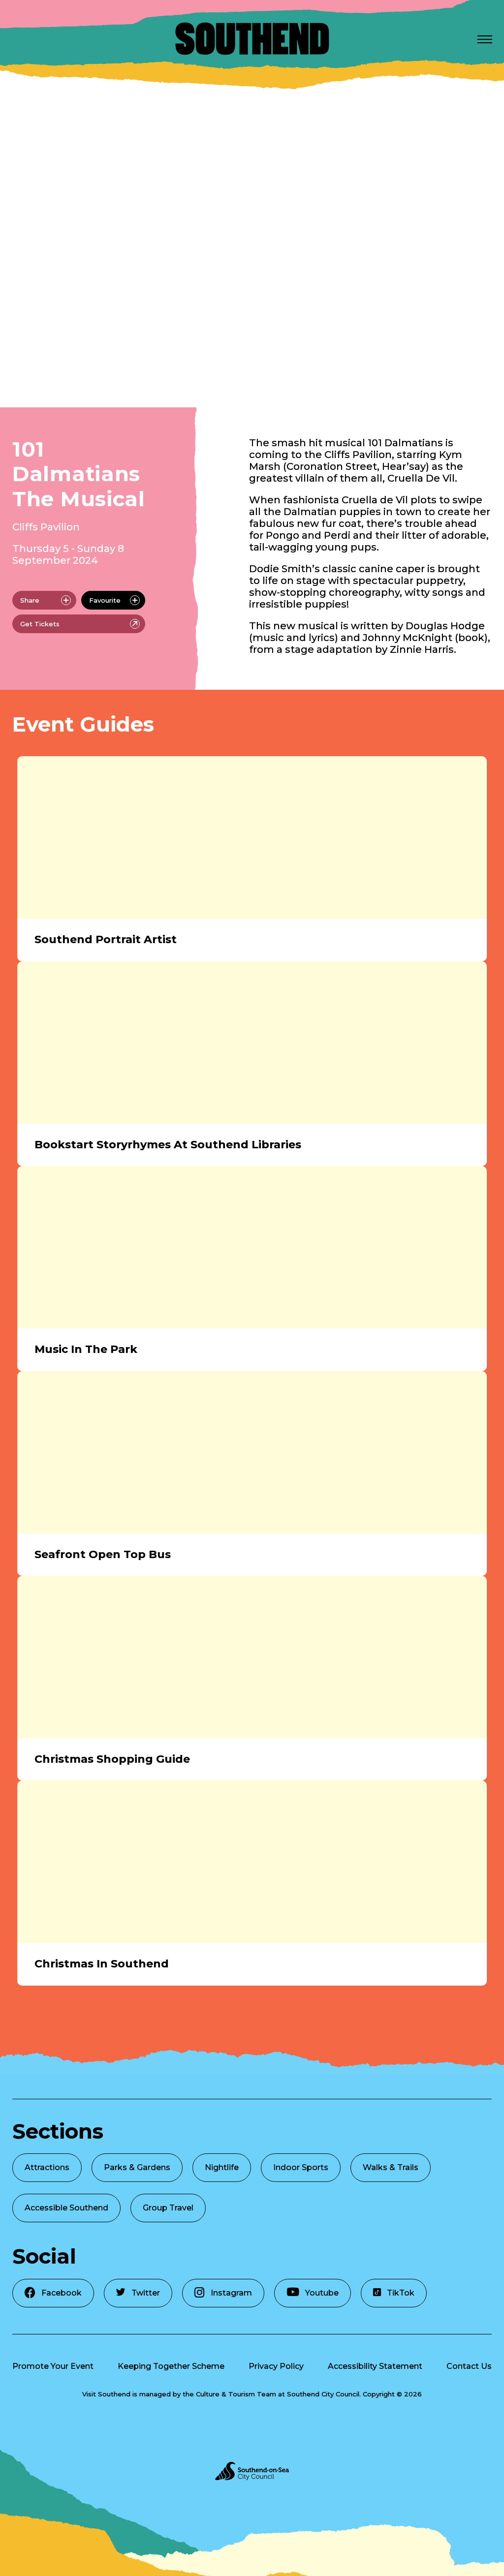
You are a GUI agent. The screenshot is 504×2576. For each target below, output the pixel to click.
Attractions (47, 2167)
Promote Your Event (53, 2366)
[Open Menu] (485, 39)
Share (45, 600)
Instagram (223, 2292)
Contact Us (469, 2366)
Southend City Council (323, 2394)
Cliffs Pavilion (46, 527)
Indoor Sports (300, 2167)
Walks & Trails (390, 2167)
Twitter (138, 2293)
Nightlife (222, 2167)
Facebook (53, 2292)
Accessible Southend (66, 2207)
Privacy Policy (276, 2366)
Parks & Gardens (137, 2167)
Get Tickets (80, 624)
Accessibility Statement (375, 2366)
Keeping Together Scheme (171, 2366)
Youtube (312, 2292)
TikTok (393, 2293)
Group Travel (168, 2207)
